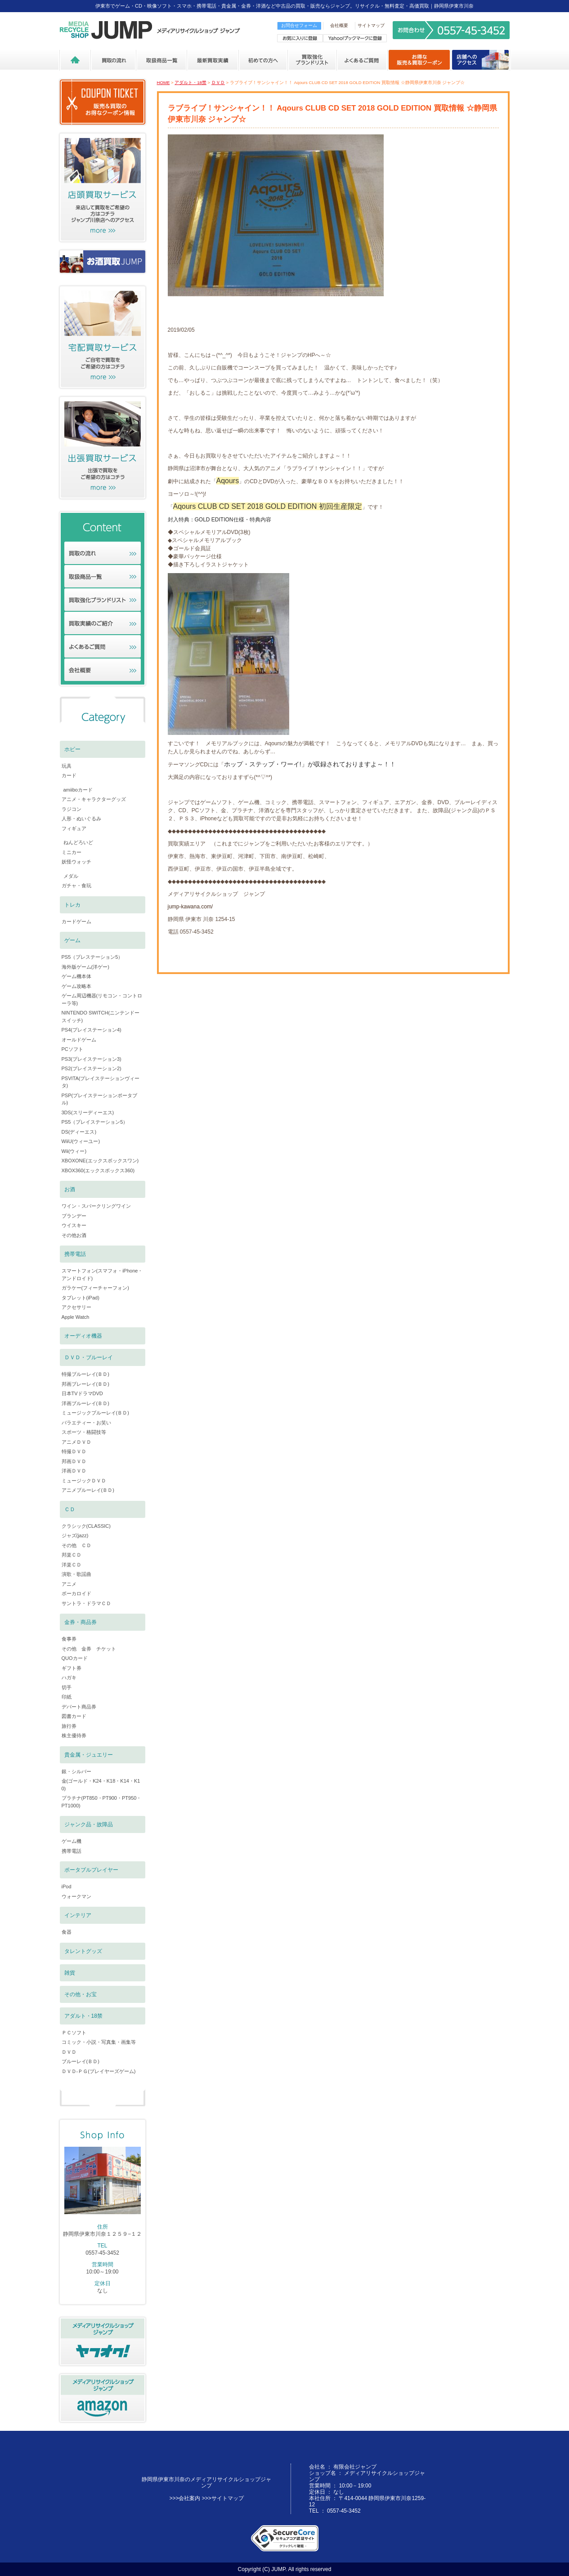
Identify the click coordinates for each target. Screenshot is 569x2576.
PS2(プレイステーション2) (91, 1068)
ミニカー (71, 852)
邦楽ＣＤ (71, 1554)
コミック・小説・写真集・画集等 (99, 2042)
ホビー (72, 749)
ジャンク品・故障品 (88, 1824)
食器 (67, 1932)
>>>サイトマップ (223, 2498)
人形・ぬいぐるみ (81, 818)
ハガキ (69, 1677)
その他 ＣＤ (76, 1545)
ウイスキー (74, 1225)
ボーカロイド (76, 1593)
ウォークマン (76, 1896)
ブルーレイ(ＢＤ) (80, 2061)
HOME (163, 82)
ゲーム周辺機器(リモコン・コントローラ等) (102, 999)
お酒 (69, 1189)
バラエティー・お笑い (86, 1422)
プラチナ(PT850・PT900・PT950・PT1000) (102, 1801)
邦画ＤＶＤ (74, 1461)
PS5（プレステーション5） (92, 957)
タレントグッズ (83, 1951)
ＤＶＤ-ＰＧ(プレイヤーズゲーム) (99, 2071)
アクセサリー (76, 1307)
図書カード (74, 1716)
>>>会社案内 (184, 2498)
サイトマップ (371, 25)
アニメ (69, 1584)
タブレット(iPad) (80, 1297)
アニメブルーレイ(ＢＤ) (88, 1490)
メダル (70, 876)
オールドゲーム (79, 1039)
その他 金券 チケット (89, 1648)
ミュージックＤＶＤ (84, 1480)
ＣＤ (69, 1509)
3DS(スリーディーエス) (88, 1112)
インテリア (77, 1915)
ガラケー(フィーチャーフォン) (95, 1287)
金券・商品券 (80, 1622)
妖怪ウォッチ (76, 861)
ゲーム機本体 (76, 976)
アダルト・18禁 (190, 82)
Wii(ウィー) (74, 1151)
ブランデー (74, 1216)
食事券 (69, 1639)
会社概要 (339, 25)
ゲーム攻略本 (76, 986)
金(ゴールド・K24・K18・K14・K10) (101, 1784)
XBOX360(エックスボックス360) (98, 1170)
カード (69, 775)
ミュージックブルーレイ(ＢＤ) (95, 1412)
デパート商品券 (79, 1706)
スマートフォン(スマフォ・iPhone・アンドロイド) (102, 1274)
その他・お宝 (80, 1994)
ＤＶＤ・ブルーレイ (88, 1357)
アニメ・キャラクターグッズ (94, 799)
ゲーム (72, 940)
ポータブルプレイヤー (91, 1870)
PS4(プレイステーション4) (91, 1029)
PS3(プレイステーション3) (91, 1059)
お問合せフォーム (299, 25)
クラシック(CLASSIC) (86, 1526)
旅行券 (69, 1726)
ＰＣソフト (74, 2032)
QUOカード (75, 1658)
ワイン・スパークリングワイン (96, 1206)
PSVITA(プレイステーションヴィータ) (101, 1082)
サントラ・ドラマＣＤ (86, 1603)
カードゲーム (76, 921)
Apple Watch (76, 1317)
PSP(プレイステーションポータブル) (100, 1099)
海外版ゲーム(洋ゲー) (85, 967)
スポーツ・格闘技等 (84, 1432)
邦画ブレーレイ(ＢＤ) (85, 1384)
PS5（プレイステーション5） (95, 1122)
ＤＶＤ (218, 82)
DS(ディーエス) (79, 1132)
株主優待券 (74, 1735)
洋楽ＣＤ (71, 1564)
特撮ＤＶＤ (74, 1451)
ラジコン (71, 809)
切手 (67, 1687)
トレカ (72, 905)
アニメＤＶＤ (76, 1442)
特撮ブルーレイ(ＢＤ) (85, 1374)
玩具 (67, 766)
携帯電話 (75, 1254)
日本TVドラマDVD (82, 1393)
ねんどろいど (78, 842)
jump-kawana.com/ (190, 906)
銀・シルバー (76, 1771)
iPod (67, 1886)
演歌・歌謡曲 (76, 1574)
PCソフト (72, 1049)
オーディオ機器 (83, 1336)
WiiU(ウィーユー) (81, 1141)
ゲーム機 (71, 1841)
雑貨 (69, 1973)
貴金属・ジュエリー (88, 1755)
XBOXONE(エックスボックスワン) (100, 1160)
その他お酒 (74, 1235)
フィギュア (74, 828)
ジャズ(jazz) (75, 1535)
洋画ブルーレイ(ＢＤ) (85, 1403)
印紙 (67, 1697)
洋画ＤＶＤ (74, 1470)
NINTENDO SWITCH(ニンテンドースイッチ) (101, 1016)
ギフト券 (71, 1668)
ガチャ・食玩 (76, 885)
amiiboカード (78, 789)
